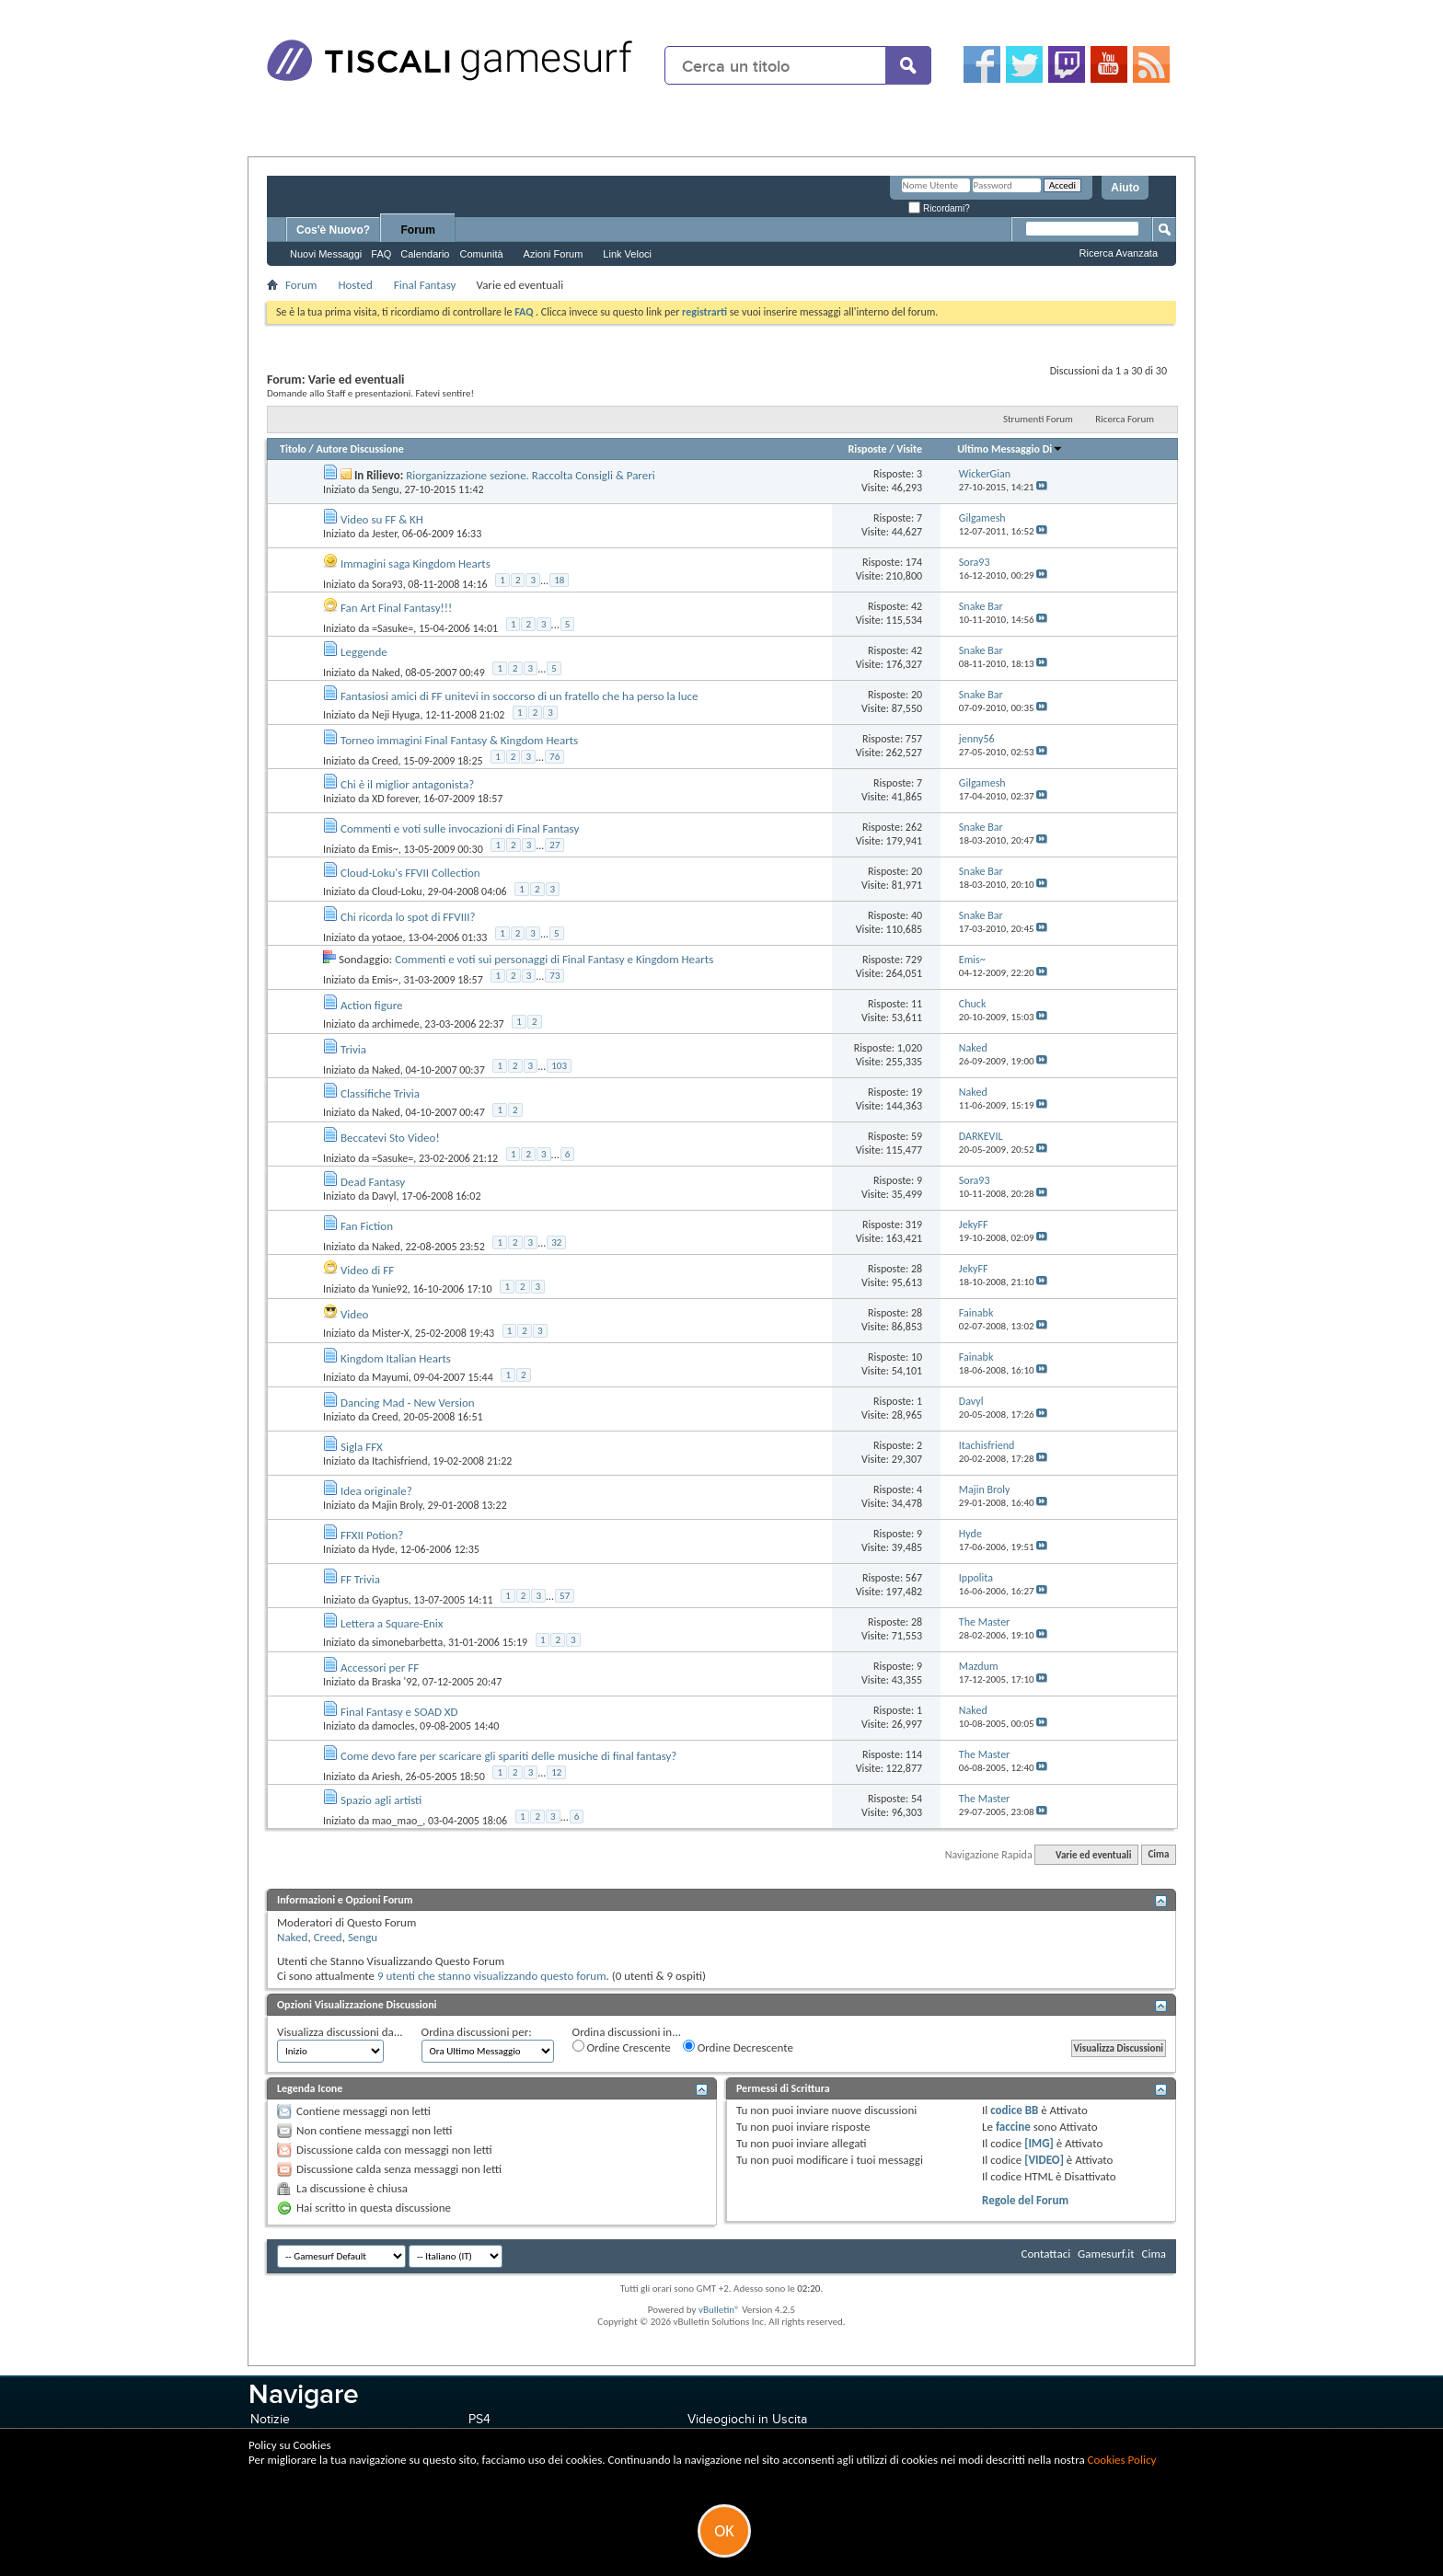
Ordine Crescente (621, 2047)
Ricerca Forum (1124, 419)
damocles (393, 1725)
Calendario (424, 253)
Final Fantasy (425, 285)
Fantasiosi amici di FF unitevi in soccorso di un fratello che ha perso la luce (519, 696)
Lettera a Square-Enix (392, 1623)
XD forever (395, 798)
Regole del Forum (1025, 2200)
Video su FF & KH (382, 519)
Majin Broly (397, 1505)
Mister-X (391, 1333)
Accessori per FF (380, 1667)
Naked (386, 671)
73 (554, 976)
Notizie (270, 2419)
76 (554, 757)
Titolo (293, 449)
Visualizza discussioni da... (340, 2032)
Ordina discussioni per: (476, 2032)
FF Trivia (360, 1579)
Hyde (383, 1549)
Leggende (364, 652)
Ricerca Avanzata (1118, 253)
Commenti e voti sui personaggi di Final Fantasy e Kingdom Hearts (554, 959)
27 (554, 845)
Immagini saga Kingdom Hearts (416, 563)
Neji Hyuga (396, 714)
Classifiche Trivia (380, 1093)
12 (556, 1772)
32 (556, 1242)
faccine (1013, 2126)
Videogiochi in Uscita (747, 2419)
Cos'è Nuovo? (333, 230)
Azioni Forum (553, 253)
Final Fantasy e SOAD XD (399, 1712)
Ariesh (386, 1775)
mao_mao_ (397, 1819)
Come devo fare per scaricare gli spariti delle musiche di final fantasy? (508, 1756)
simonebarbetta (407, 1642)
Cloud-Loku (397, 891)
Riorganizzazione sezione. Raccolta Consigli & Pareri (530, 475)
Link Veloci (627, 253)
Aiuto (1125, 187)
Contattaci (1046, 2253)
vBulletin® (719, 2310)
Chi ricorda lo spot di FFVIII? (408, 917)
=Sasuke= (392, 627)
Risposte (867, 449)
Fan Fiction (367, 1226)
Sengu (385, 489)
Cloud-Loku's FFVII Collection (410, 873)
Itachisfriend (400, 1461)
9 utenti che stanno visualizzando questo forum (491, 1976)
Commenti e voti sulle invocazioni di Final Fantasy (460, 828)
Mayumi (390, 1377)
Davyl (384, 1196)
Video (355, 1314)
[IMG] (1039, 2143)
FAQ (381, 253)
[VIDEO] (1044, 2160)
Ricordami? (938, 208)
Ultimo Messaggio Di (1010, 449)
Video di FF (367, 1270)
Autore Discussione (359, 449)
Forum (418, 230)
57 (565, 1596)
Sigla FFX (362, 1447)
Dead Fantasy (373, 1182)
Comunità (480, 253)
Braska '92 (394, 1681)
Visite (909, 449)
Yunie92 (390, 1288)
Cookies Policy (1122, 2460)
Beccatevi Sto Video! (390, 1137)
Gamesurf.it (1106, 2253)
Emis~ (385, 848)
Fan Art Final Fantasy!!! (396, 608)
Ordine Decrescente (738, 2047)
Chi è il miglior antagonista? (407, 784)
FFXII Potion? (372, 1535)
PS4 (479, 2419)
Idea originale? (376, 1491)
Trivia (353, 1049)
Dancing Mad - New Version (408, 1402)
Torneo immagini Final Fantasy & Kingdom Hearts (459, 740)
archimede (396, 1024)
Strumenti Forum (1038, 419)
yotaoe (387, 936)
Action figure (372, 1005)
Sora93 (387, 583)
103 (559, 1066)
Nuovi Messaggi (326, 253)
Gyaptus (390, 1599)
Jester (384, 533)
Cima (1158, 1855)
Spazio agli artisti (381, 1800)
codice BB (1014, 2110)
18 (559, 580)
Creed (385, 759)
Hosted (355, 285)
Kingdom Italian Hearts (396, 1358)
